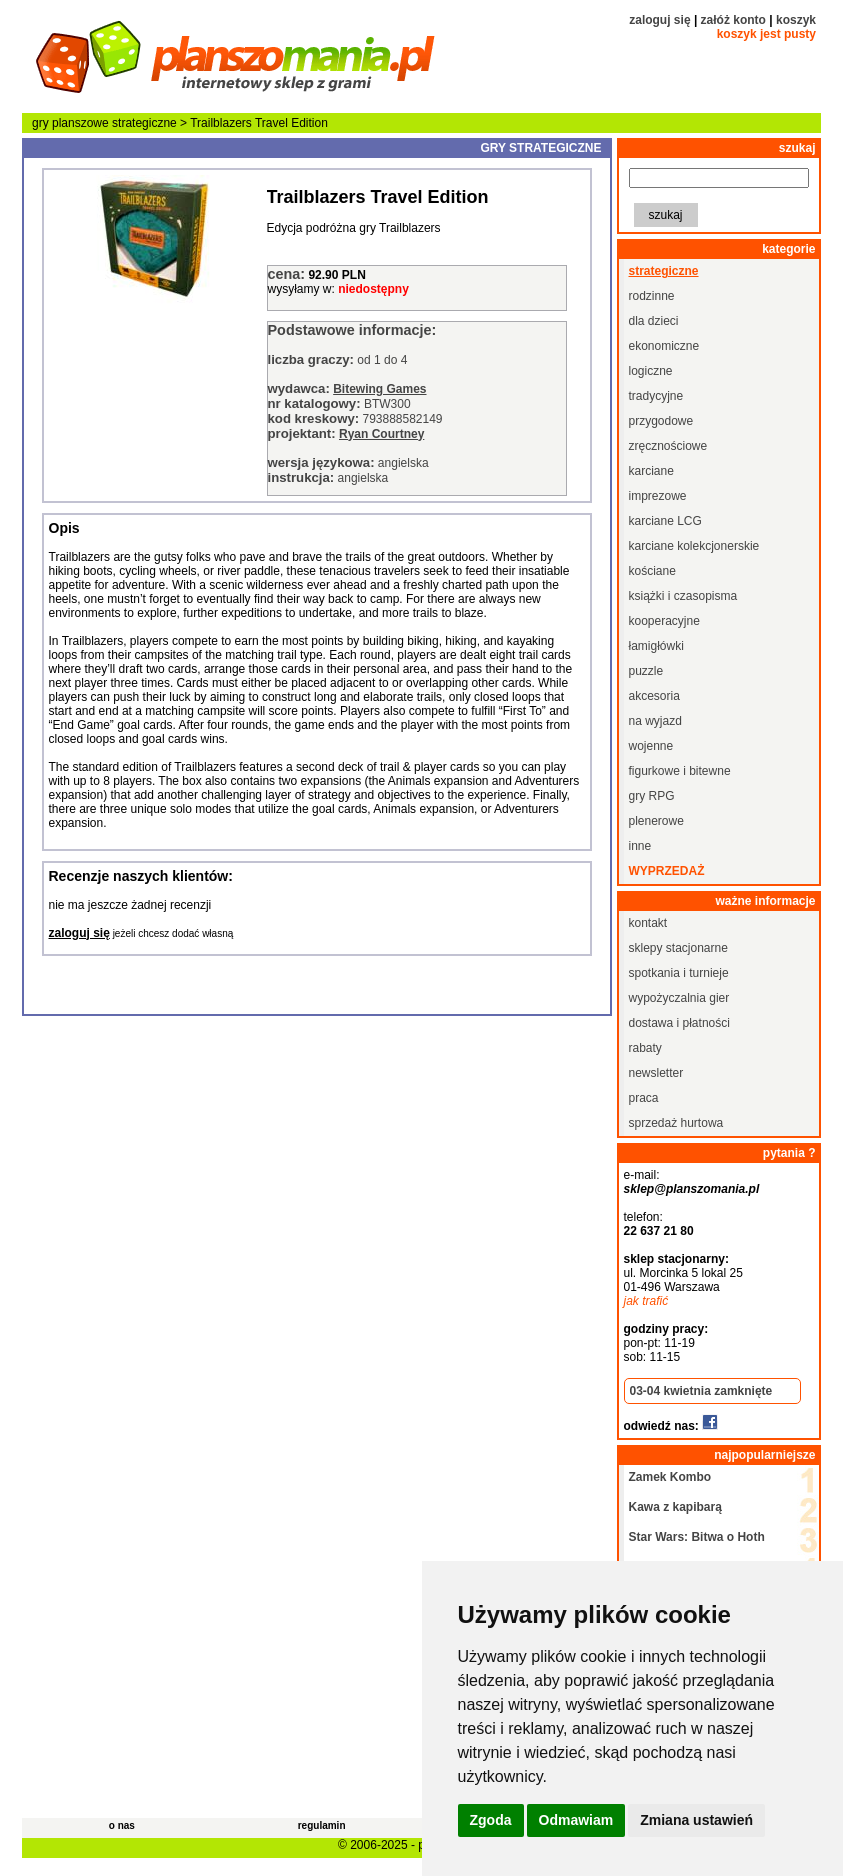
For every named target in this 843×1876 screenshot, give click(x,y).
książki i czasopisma (683, 596)
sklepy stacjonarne (678, 948)
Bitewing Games (379, 389)
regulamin (322, 1825)
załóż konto (733, 20)
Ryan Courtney (381, 434)
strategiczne (144, 123)
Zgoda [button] (491, 1820)
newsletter (656, 1073)
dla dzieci (654, 321)
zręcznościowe (668, 446)
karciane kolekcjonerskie (694, 546)
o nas (122, 1825)
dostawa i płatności (679, 1023)
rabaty (645, 1048)
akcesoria (654, 696)
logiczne (651, 371)
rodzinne (652, 296)
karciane (651, 471)
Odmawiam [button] (576, 1820)
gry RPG (652, 796)
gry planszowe (70, 123)
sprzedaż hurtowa (676, 1123)
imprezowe (658, 496)
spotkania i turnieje (679, 973)
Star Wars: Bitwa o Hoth (697, 1537)
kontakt (648, 923)
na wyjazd (655, 721)
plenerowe (656, 821)
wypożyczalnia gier (679, 998)
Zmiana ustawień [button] (696, 1820)
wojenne (651, 746)
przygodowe (661, 421)
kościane (652, 571)
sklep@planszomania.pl (692, 1189)
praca (644, 1098)
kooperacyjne (664, 621)
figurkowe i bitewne (680, 771)
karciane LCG (665, 521)
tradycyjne (656, 396)
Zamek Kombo (670, 1477)
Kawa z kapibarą (675, 1507)
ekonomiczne (664, 346)
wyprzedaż (667, 871)
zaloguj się (659, 20)
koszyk (796, 20)
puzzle (646, 671)
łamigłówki (656, 646)
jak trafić (646, 1301)
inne (640, 846)
